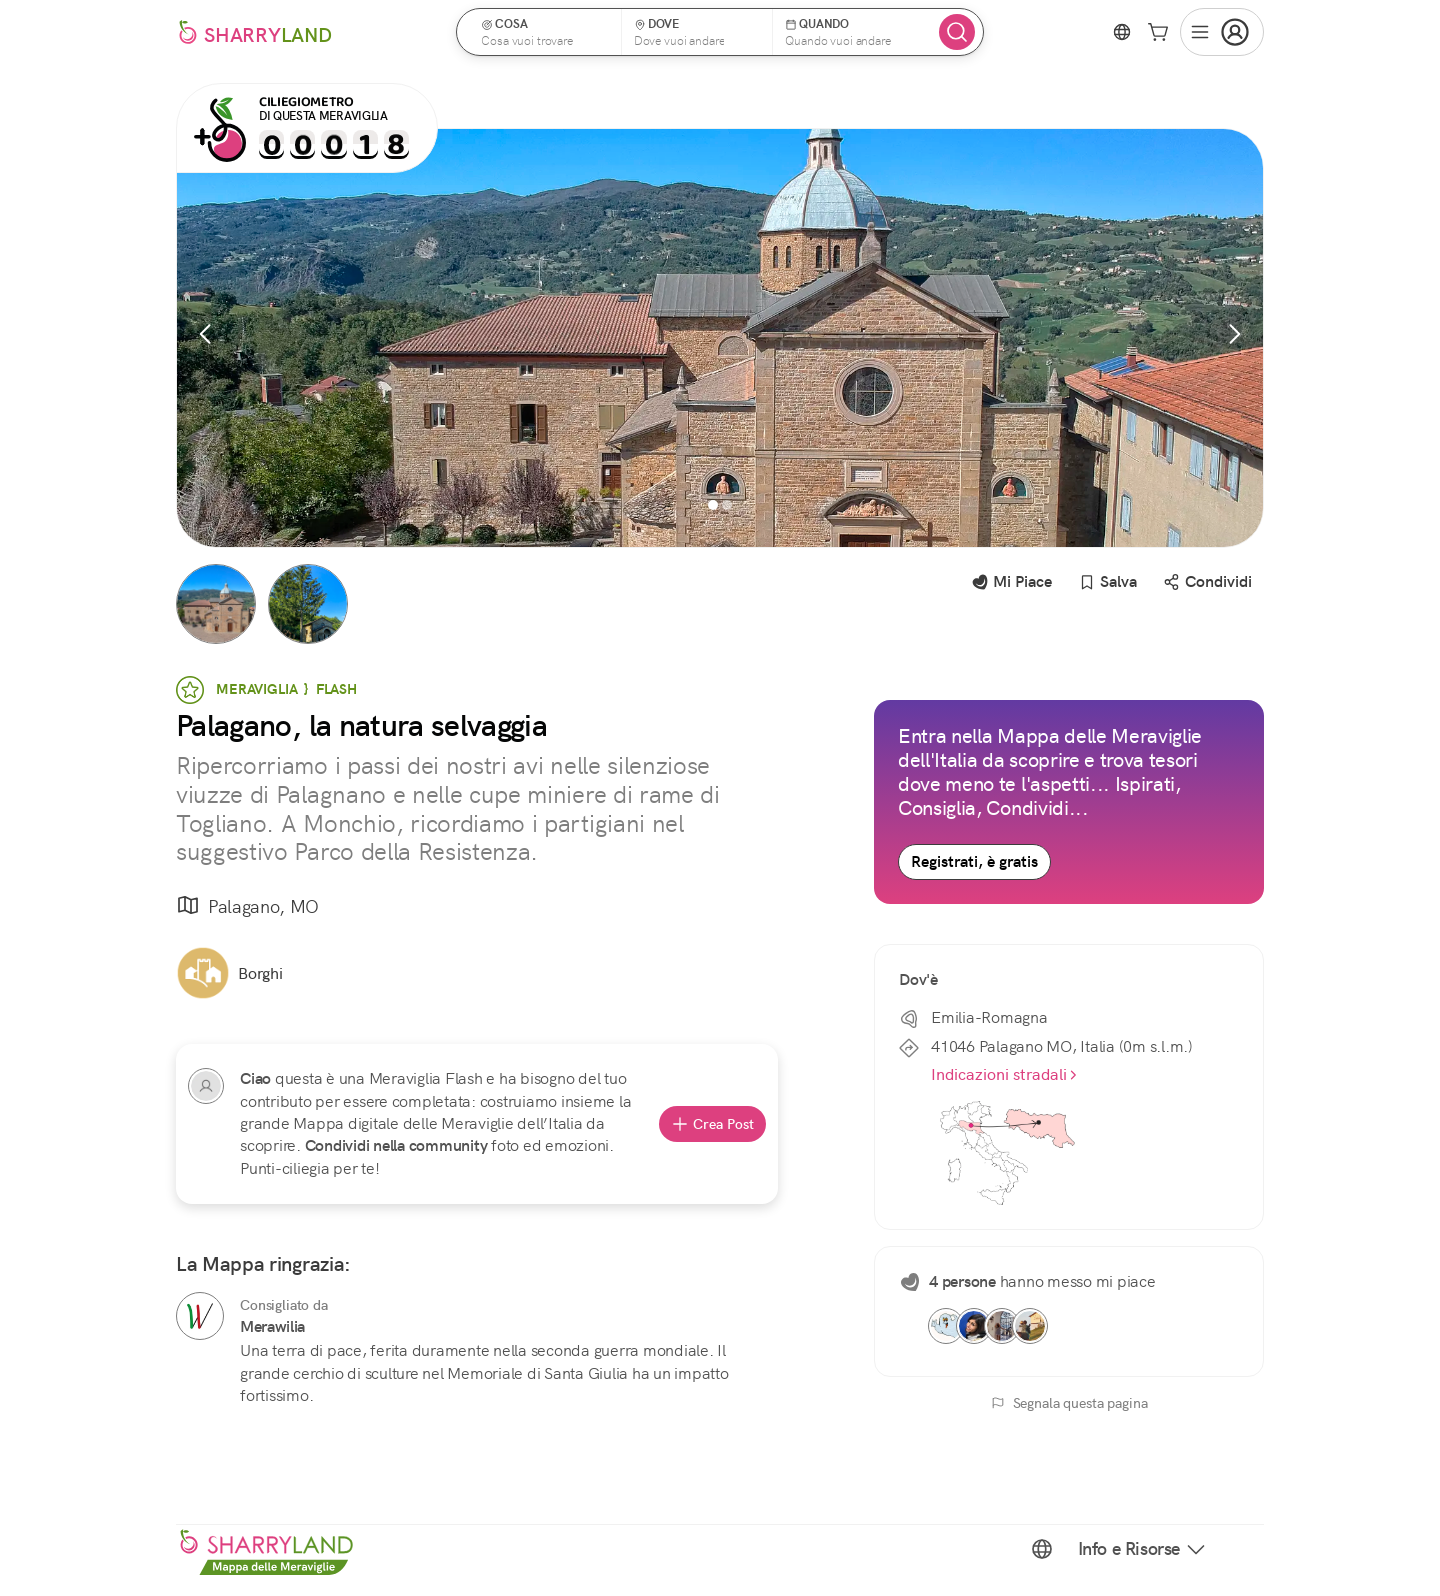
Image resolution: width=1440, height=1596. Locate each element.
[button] (545, 32)
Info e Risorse (1143, 1549)
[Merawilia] (200, 1316)
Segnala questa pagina (1069, 1403)
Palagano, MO (247, 906)
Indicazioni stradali (1005, 1074)
